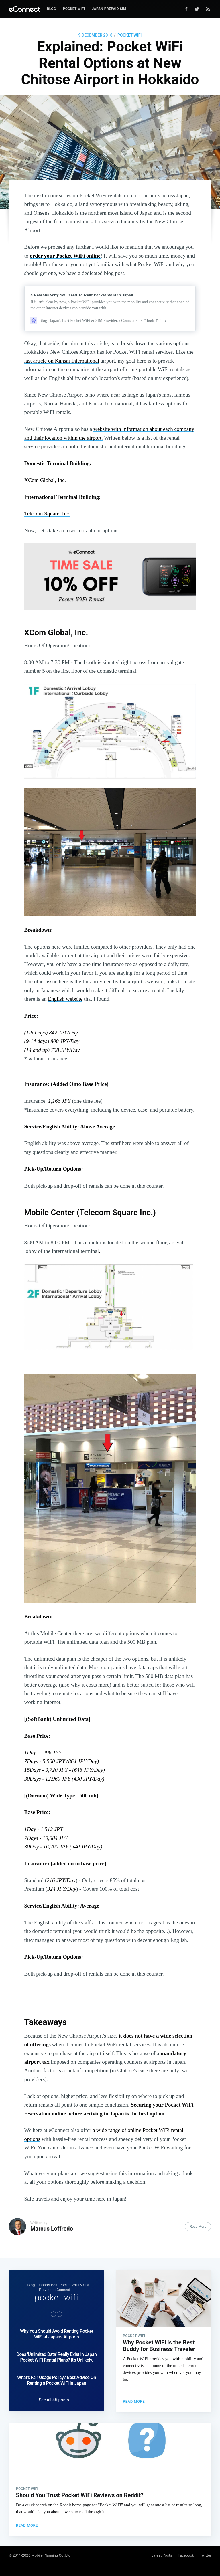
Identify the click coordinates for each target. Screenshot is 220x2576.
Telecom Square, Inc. (47, 514)
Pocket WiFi (74, 9)
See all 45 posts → (56, 2398)
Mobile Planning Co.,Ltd (50, 2555)
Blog (51, 9)
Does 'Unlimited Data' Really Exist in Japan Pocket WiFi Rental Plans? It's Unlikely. (56, 2356)
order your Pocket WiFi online (65, 256)
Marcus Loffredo (51, 2228)
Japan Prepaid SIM (109, 9)
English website (65, 999)
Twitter (205, 2555)
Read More (198, 2227)
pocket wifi (129, 35)
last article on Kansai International (61, 361)
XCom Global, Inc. (45, 480)
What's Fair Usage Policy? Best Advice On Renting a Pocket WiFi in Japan (56, 2379)
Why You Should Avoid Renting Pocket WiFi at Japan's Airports (56, 2332)
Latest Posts (161, 2555)
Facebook (186, 2555)
